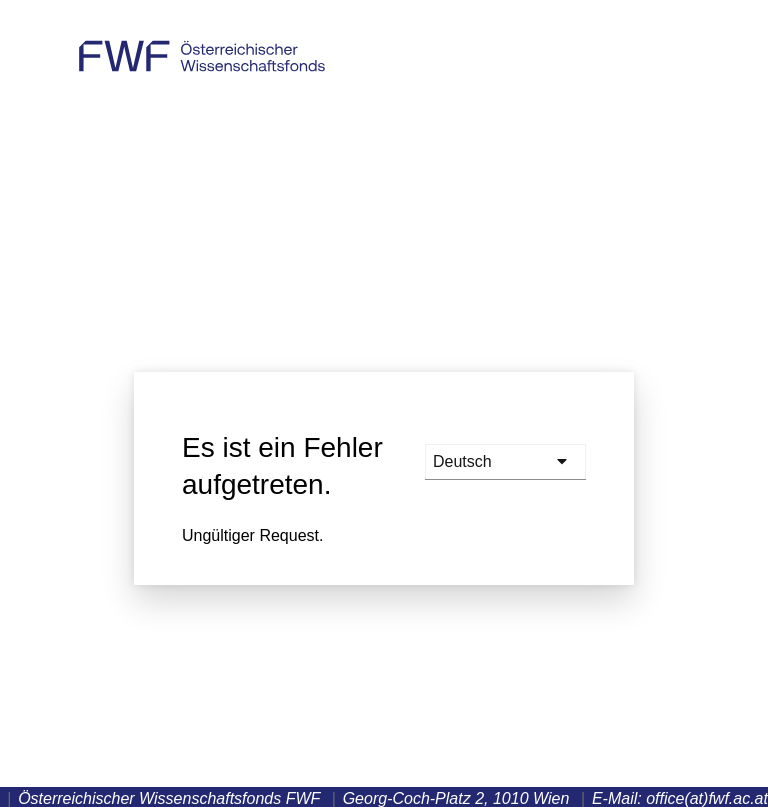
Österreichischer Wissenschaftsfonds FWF (202, 47)
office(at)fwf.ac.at (707, 798)
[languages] (505, 462)
